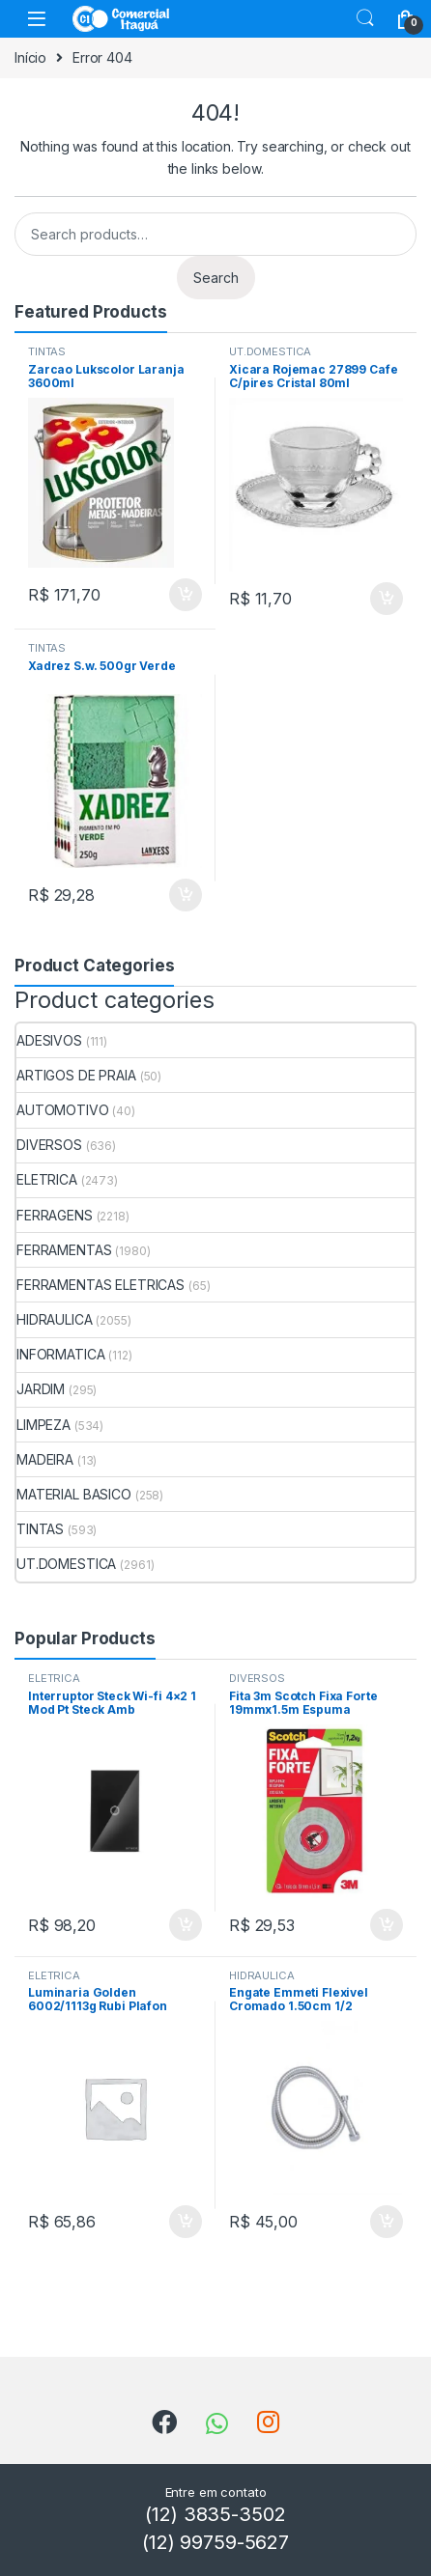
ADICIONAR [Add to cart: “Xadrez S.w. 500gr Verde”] (185, 895)
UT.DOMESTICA (270, 351)
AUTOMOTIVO (62, 1110)
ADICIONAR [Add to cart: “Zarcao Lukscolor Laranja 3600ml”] (185, 594)
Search (365, 18)
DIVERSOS (49, 1144)
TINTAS (47, 351)
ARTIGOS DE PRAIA (76, 1075)
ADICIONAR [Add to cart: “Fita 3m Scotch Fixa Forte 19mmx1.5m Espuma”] (386, 1925)
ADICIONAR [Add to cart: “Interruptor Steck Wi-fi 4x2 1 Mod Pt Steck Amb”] (185, 1925)
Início (30, 57)
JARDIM (40, 1389)
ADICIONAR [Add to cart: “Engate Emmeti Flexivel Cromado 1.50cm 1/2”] (386, 2221)
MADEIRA (44, 1459)
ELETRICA (46, 1179)
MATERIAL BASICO (73, 1494)
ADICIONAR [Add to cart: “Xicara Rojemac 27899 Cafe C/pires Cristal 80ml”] (386, 598)
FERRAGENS (54, 1215)
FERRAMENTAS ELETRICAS (100, 1284)
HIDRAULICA (54, 1319)
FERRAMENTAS (63, 1250)
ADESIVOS (49, 1040)
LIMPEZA (43, 1424)
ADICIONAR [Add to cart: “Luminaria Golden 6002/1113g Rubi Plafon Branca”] (185, 2221)
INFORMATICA (60, 1354)
